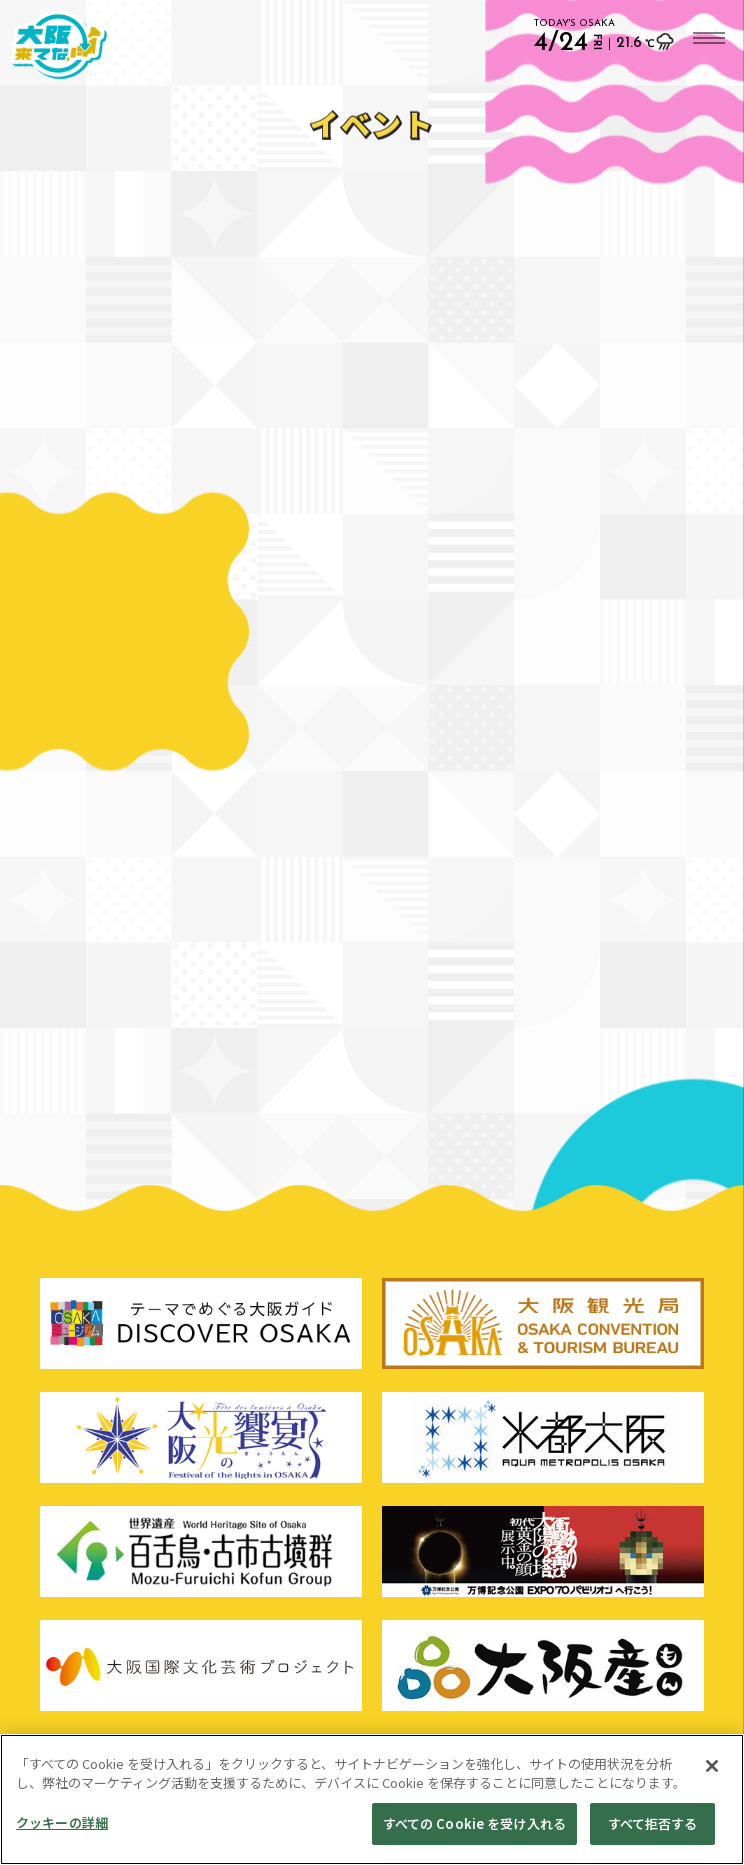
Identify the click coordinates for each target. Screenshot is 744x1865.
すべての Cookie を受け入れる (474, 1832)
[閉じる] (712, 1775)
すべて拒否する (653, 1832)
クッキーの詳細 (62, 1831)
